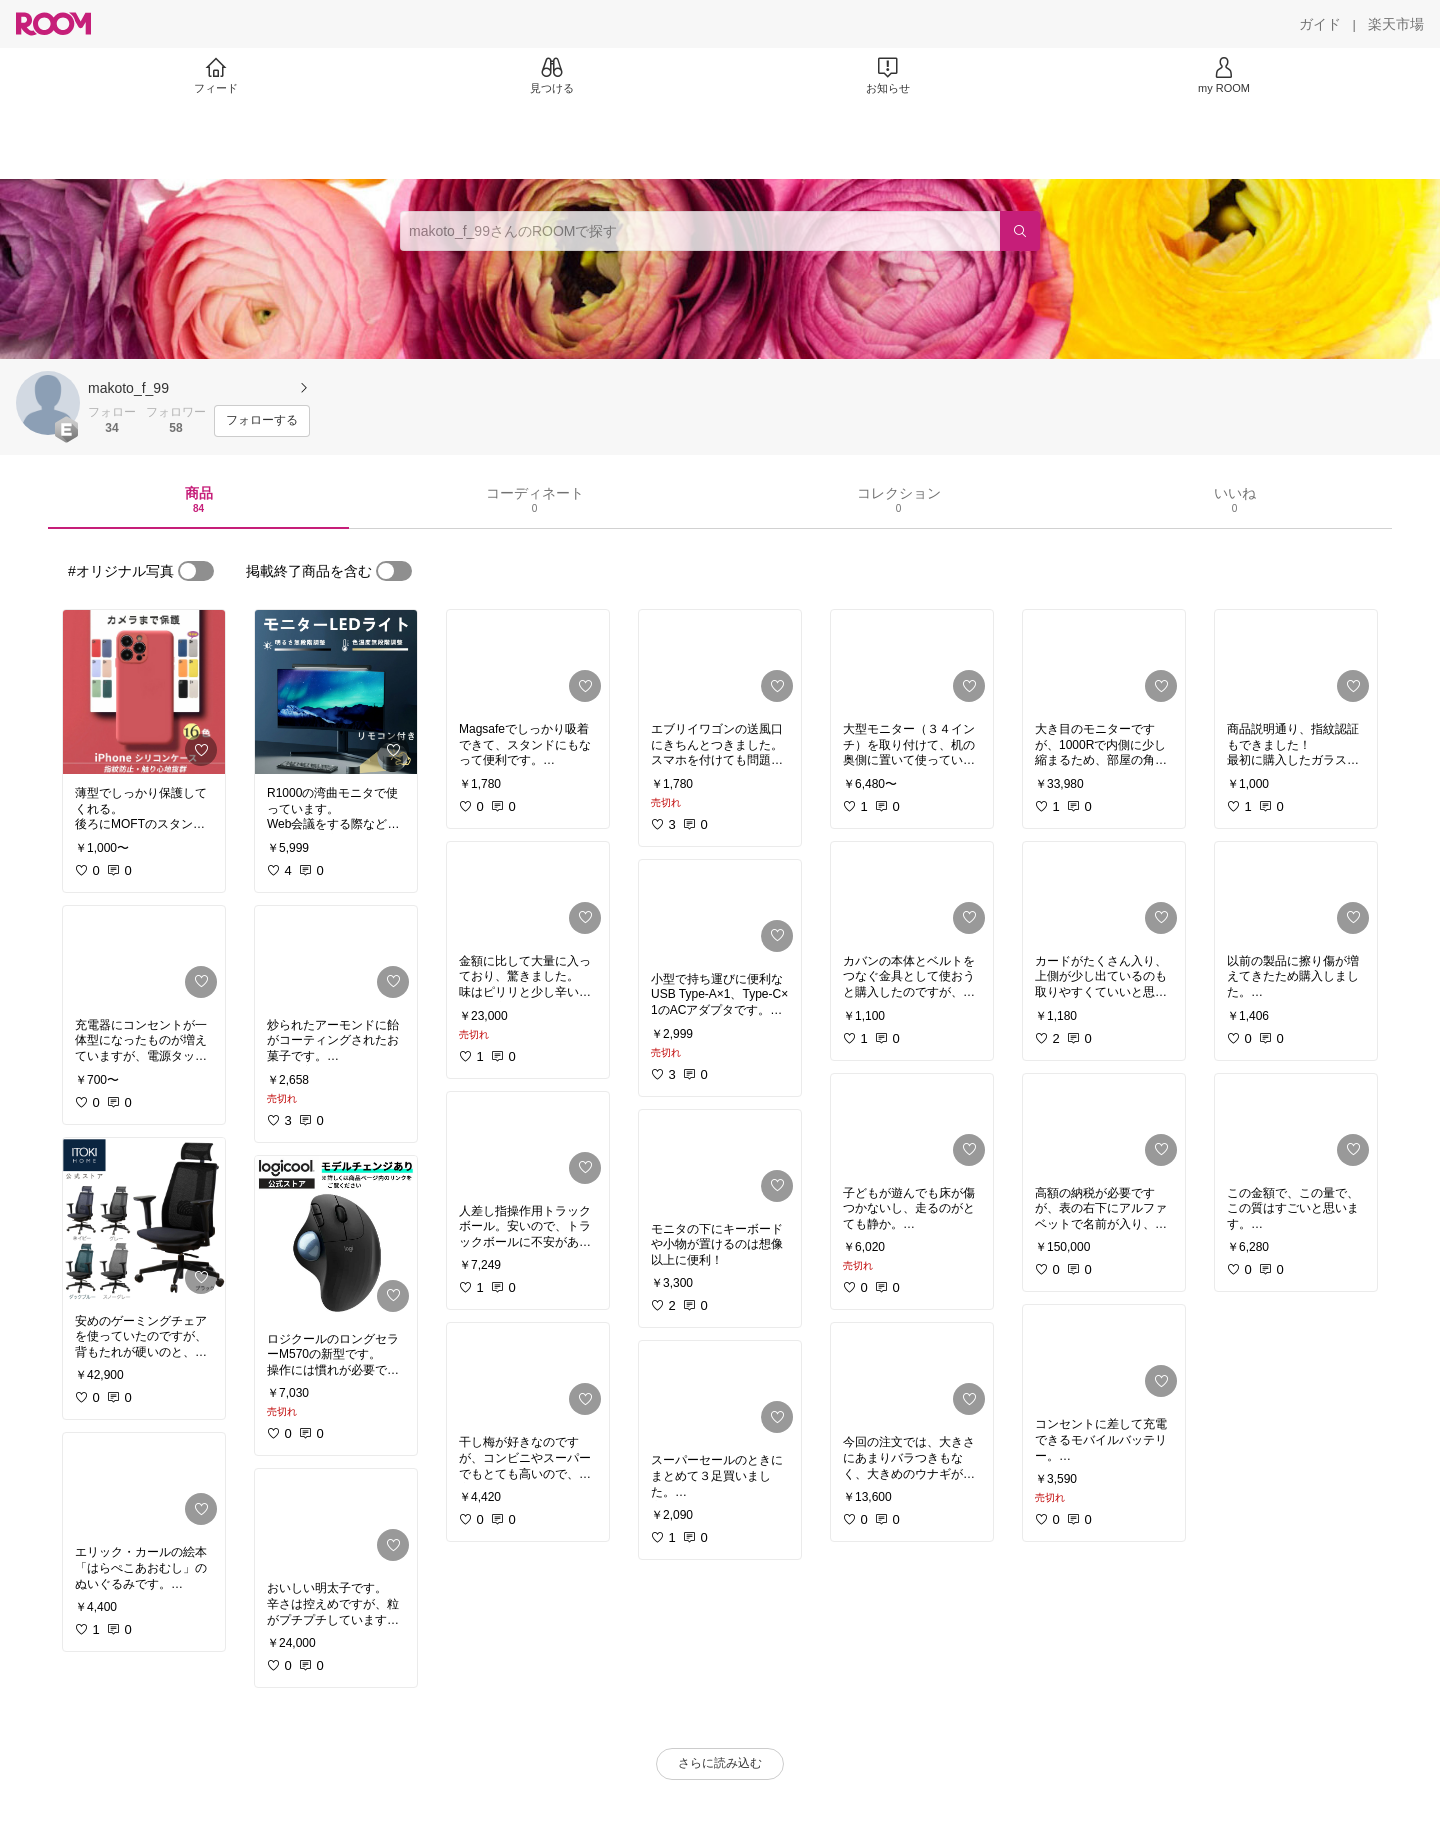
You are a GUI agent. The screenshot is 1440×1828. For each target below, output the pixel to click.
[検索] (1020, 231)
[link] (144, 692)
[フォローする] (262, 421)
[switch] (196, 571)
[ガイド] (1320, 24)
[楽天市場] (1396, 24)
